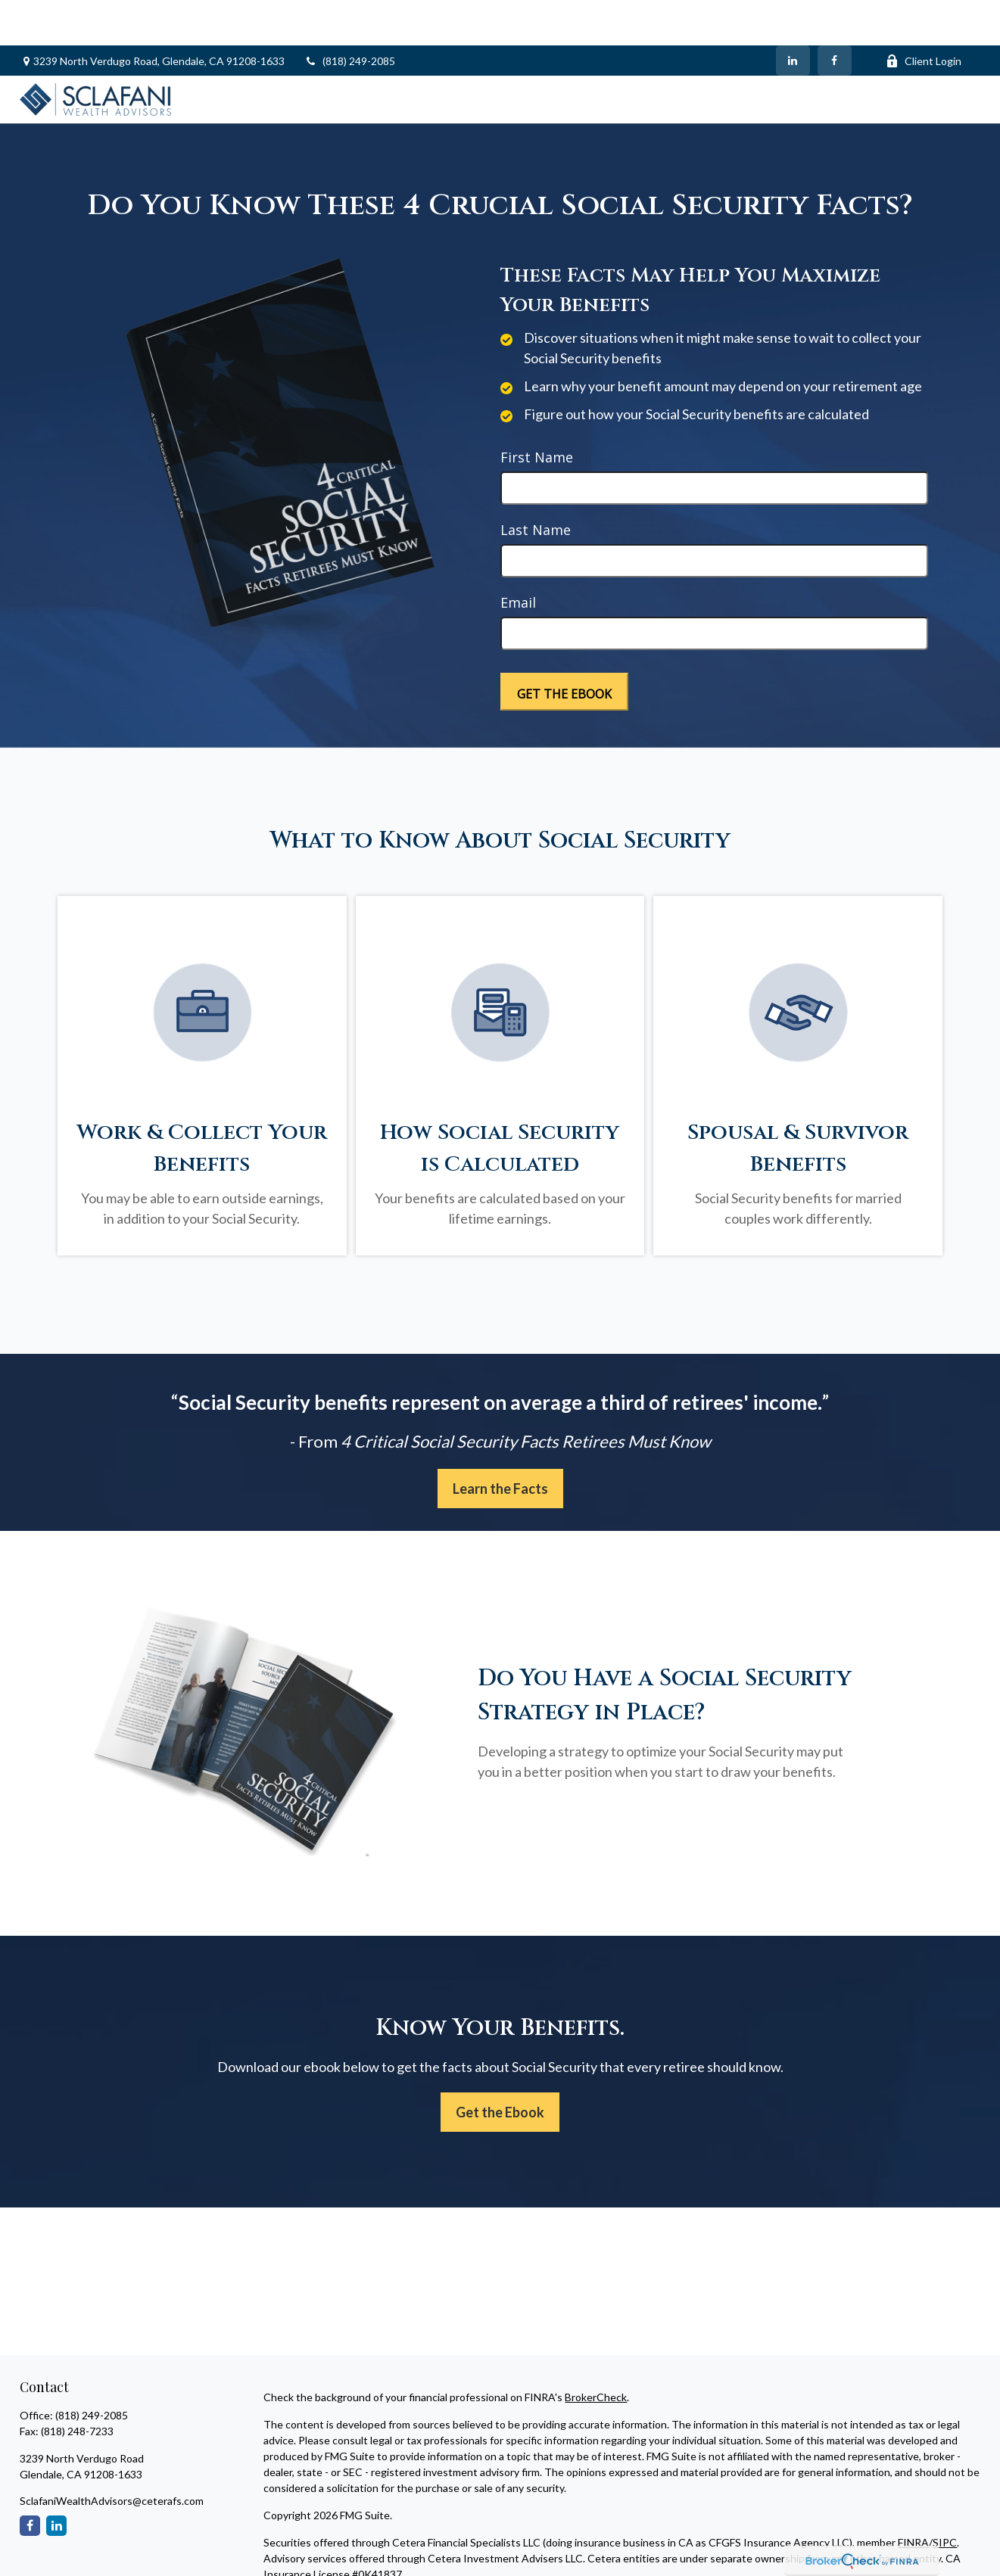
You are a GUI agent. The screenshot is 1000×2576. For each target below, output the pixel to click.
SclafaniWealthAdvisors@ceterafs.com (112, 2455)
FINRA (913, 2496)
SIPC (945, 2496)
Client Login (923, 15)
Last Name (535, 484)
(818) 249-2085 (349, 15)
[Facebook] (835, 15)
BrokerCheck (596, 2351)
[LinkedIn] (793, 15)
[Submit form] (564, 646)
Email (518, 557)
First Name (536, 412)
